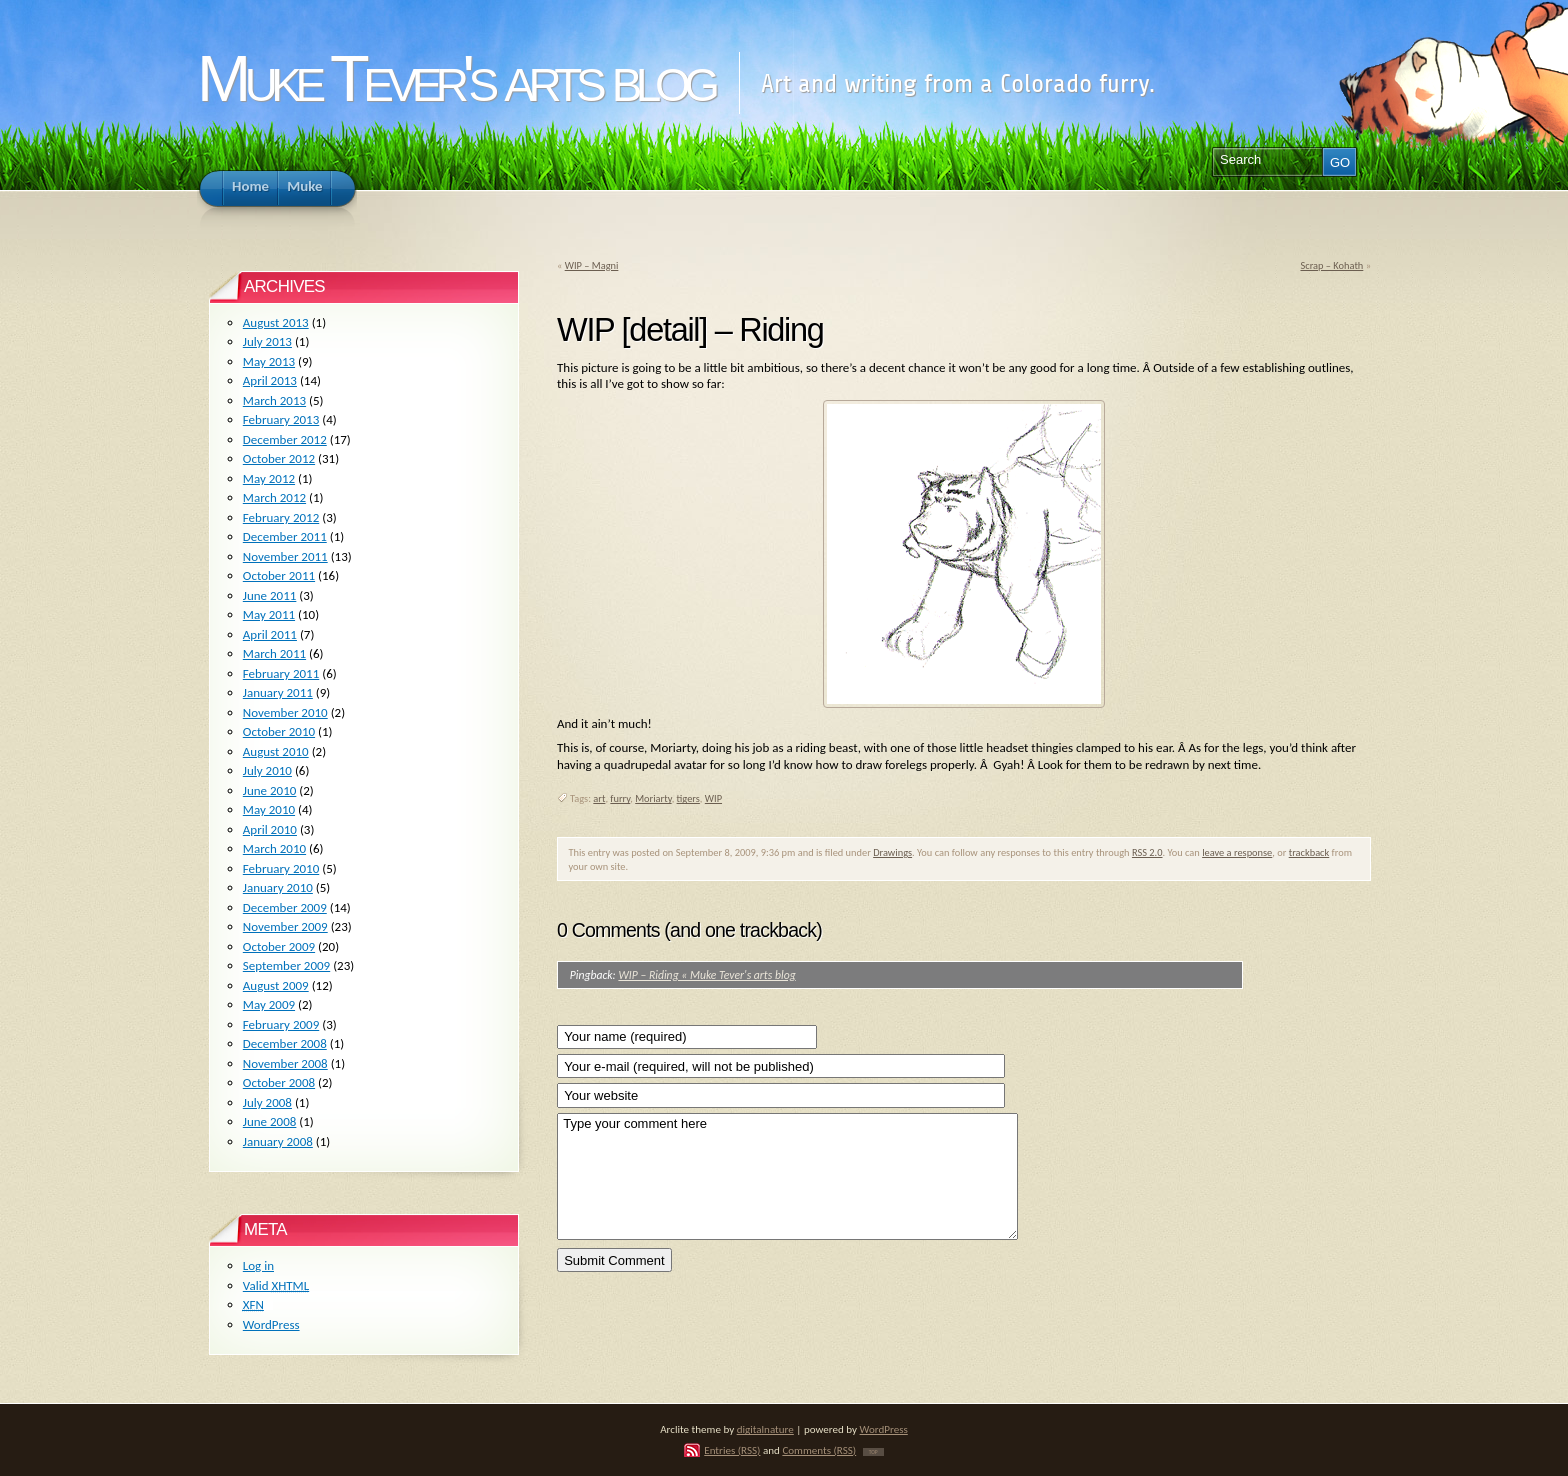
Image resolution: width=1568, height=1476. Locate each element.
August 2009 (276, 985)
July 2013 (267, 341)
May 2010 (269, 809)
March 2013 (274, 400)
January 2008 (278, 1141)
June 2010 (270, 790)
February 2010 (281, 868)
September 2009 (286, 965)
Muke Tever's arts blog (455, 78)
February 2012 (281, 517)
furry (620, 798)
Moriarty (653, 798)
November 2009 (285, 926)
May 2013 (269, 361)
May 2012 (269, 478)
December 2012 (285, 439)
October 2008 (279, 1082)
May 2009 (269, 1004)
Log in (258, 1265)
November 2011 (285, 556)
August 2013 (276, 322)
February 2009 (281, 1024)
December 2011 (285, 536)
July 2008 (267, 1102)
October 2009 (279, 946)
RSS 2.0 (1147, 852)
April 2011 (270, 634)
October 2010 (279, 731)
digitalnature (765, 1429)
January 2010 (278, 887)
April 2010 (270, 829)
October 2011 (279, 575)
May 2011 (269, 614)
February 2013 (281, 419)
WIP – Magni (592, 265)
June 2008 (270, 1121)
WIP (713, 798)
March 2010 (274, 848)
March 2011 (274, 653)
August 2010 (276, 751)
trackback (1309, 852)
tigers (688, 798)
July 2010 (267, 770)
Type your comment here (787, 1176)
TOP (873, 1452)
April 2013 (270, 380)
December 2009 (285, 907)
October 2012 (279, 458)
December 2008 (285, 1043)
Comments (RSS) (819, 1450)
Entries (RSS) (732, 1450)
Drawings (892, 852)
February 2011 (281, 673)
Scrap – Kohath (1331, 265)
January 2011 (278, 692)
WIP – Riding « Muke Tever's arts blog (706, 975)
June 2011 (270, 595)
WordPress (271, 1324)
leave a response (1237, 852)
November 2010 (285, 712)
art (599, 798)
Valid (276, 1285)
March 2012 (274, 497)
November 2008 (285, 1063)
